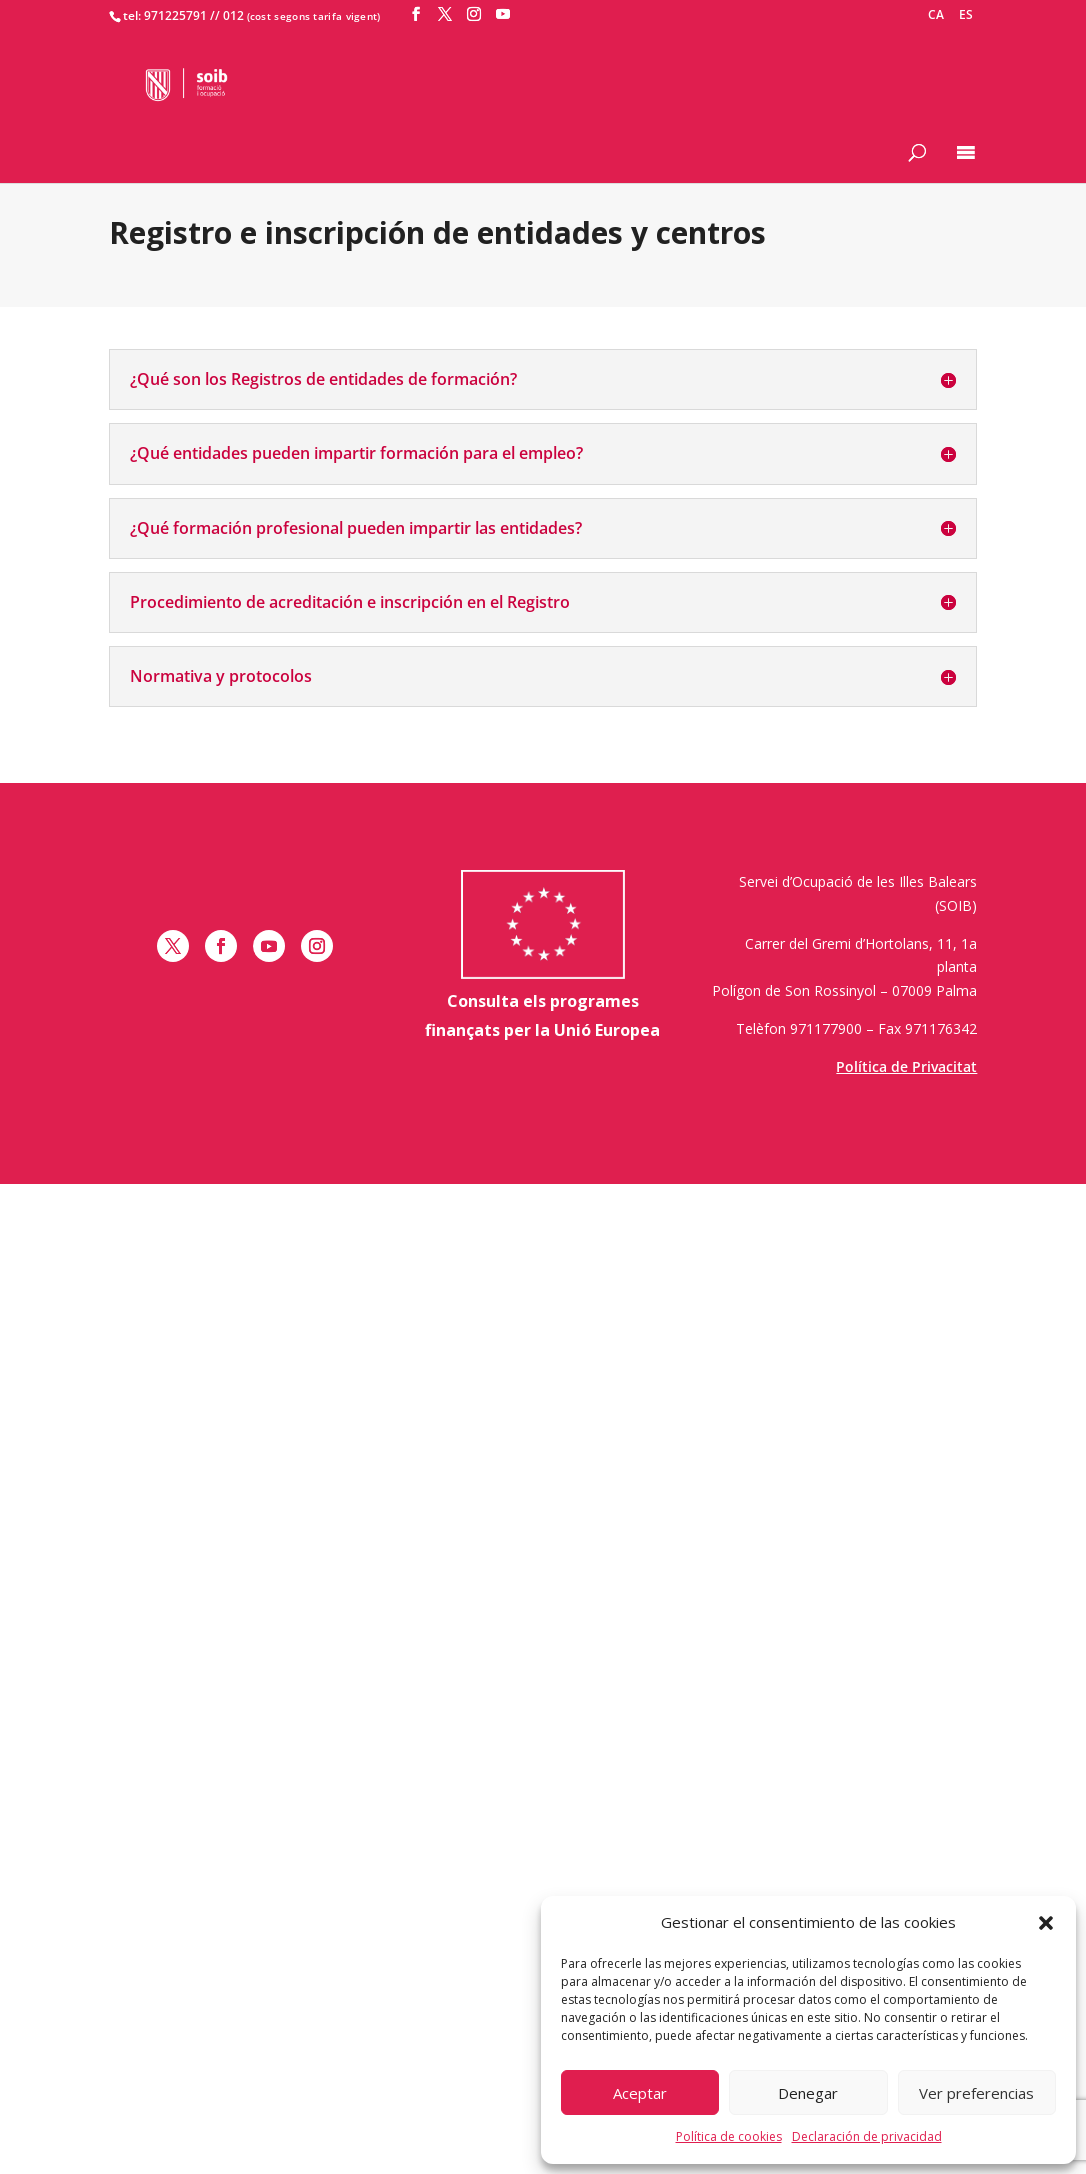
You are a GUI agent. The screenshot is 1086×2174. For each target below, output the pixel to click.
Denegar (808, 2093)
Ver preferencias (976, 2093)
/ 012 (229, 15)
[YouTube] (503, 14)
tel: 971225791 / (169, 15)
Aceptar (640, 2093)
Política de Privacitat (906, 1066)
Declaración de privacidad (867, 2136)
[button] (1046, 1923)
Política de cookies (729, 2136)
